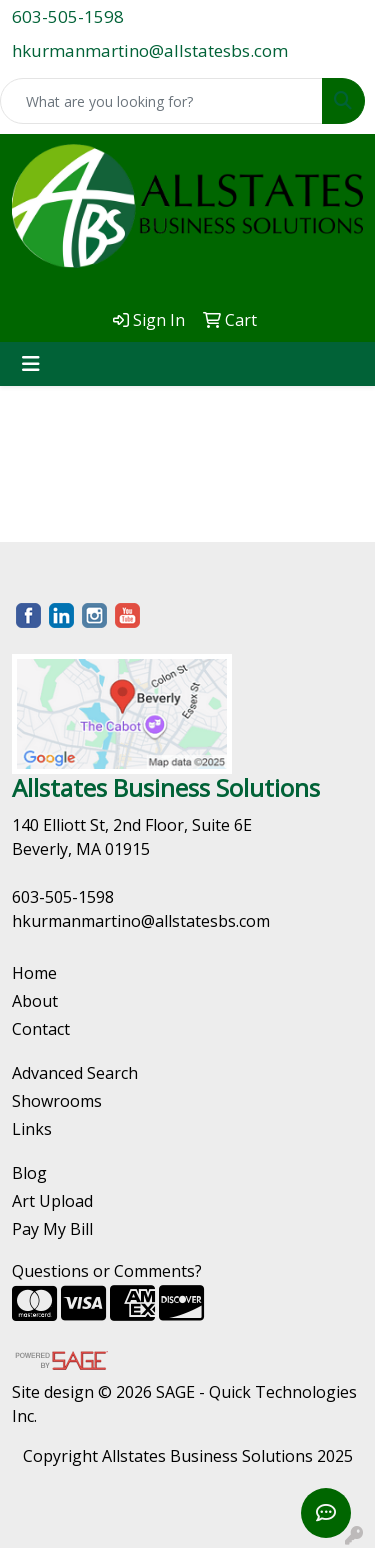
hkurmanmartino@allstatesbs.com (150, 50)
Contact (41, 1029)
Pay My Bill (52, 1229)
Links (32, 1129)
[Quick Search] (161, 101)
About (35, 1001)
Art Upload (52, 1201)
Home (34, 973)
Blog (29, 1173)
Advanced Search (75, 1073)
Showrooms (57, 1101)
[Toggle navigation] (31, 364)
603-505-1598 (68, 16)
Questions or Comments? (107, 1271)
